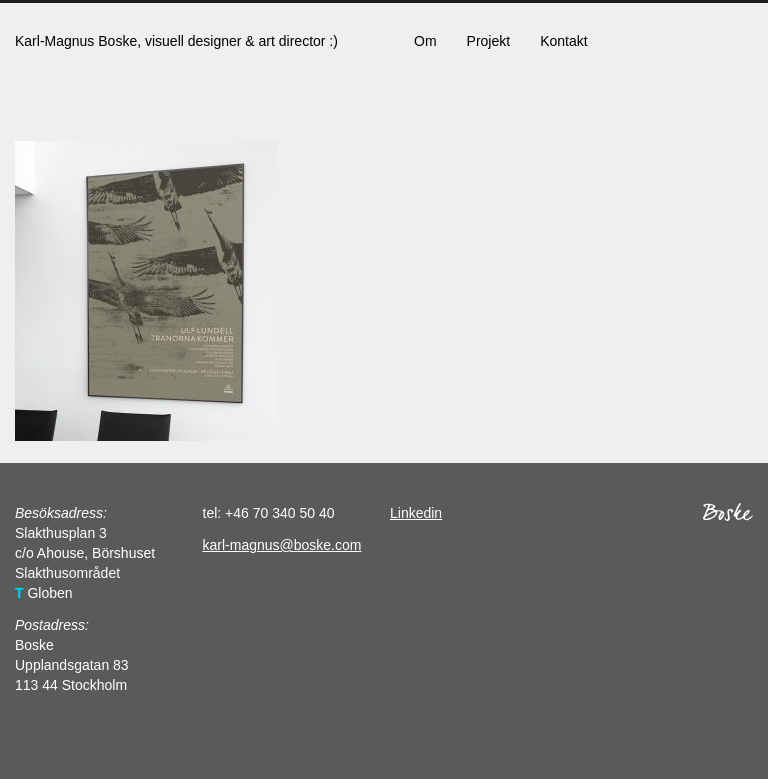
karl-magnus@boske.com (282, 545)
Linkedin (416, 513)
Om (425, 41)
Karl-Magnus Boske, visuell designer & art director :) (176, 41)
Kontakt (563, 41)
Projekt (489, 41)
